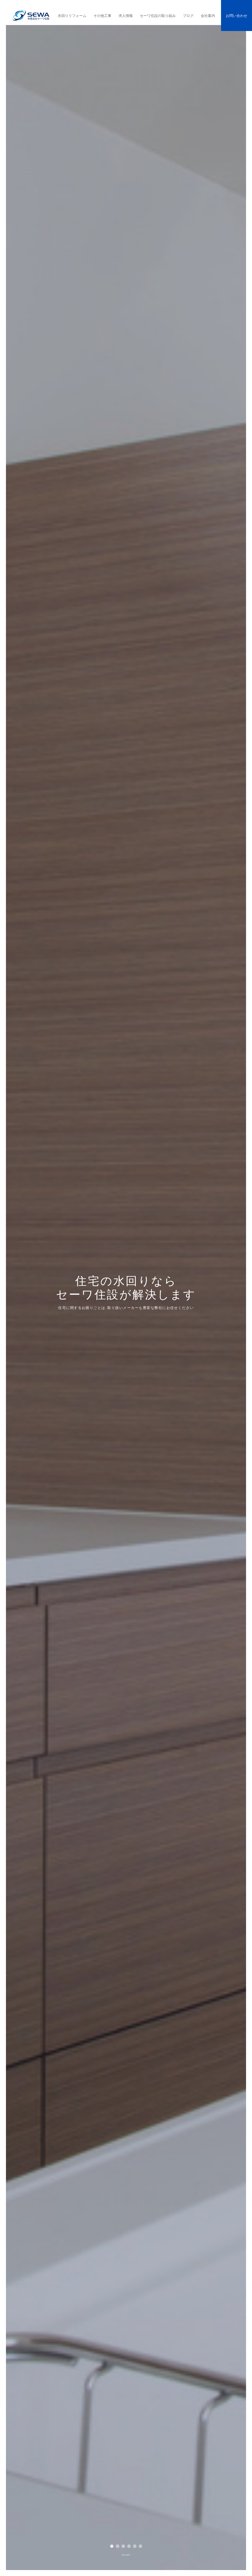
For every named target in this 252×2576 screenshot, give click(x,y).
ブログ (188, 15)
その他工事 (102, 15)
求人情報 (125, 15)
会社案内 (208, 15)
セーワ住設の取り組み (158, 15)
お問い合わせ (236, 15)
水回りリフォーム (72, 15)
